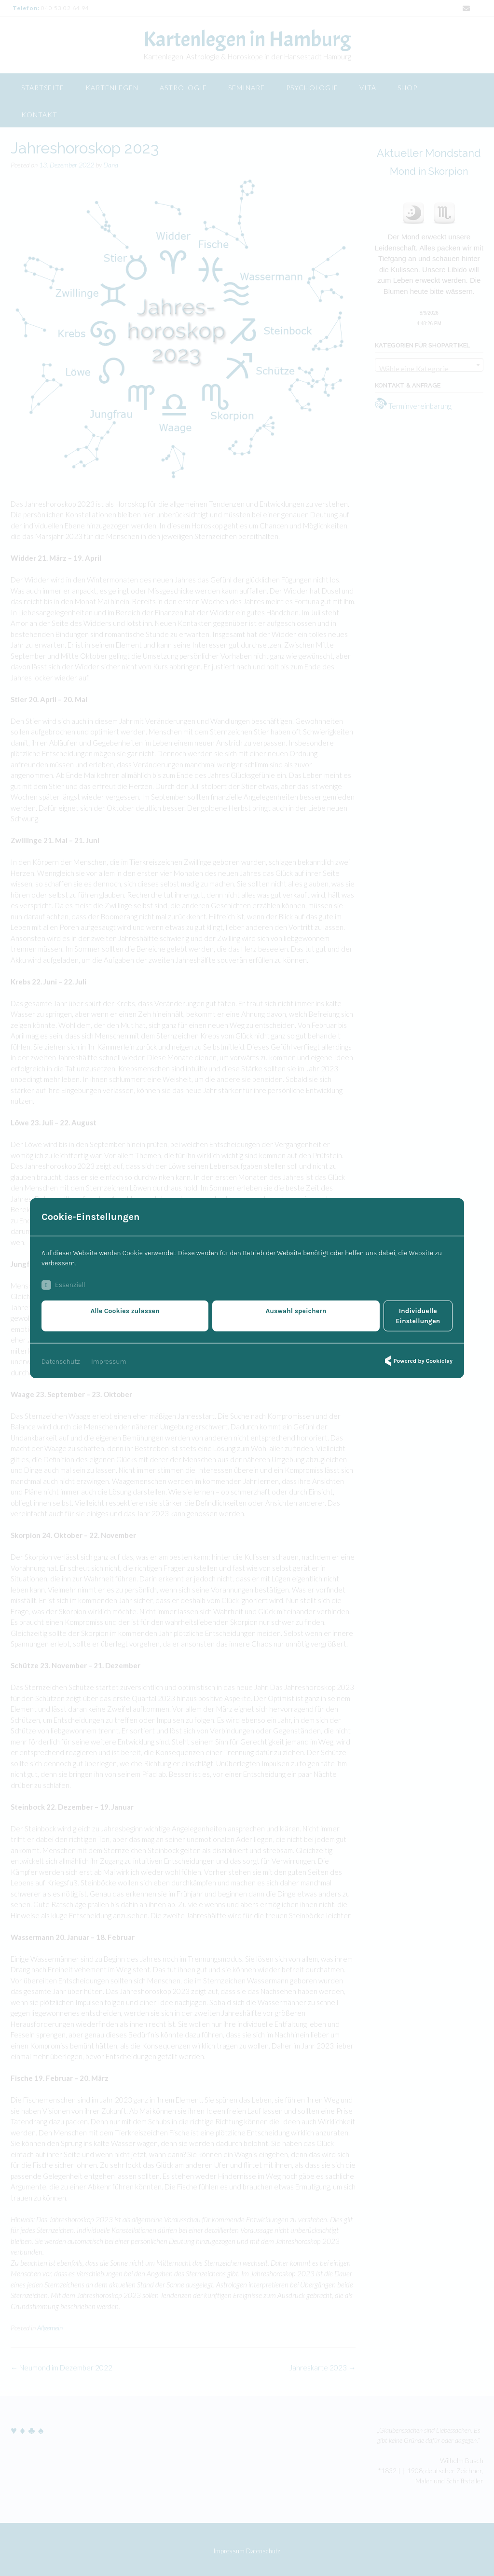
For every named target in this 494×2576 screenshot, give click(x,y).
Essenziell (63, 1290)
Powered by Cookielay (417, 1355)
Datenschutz (60, 1356)
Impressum (108, 1356)
